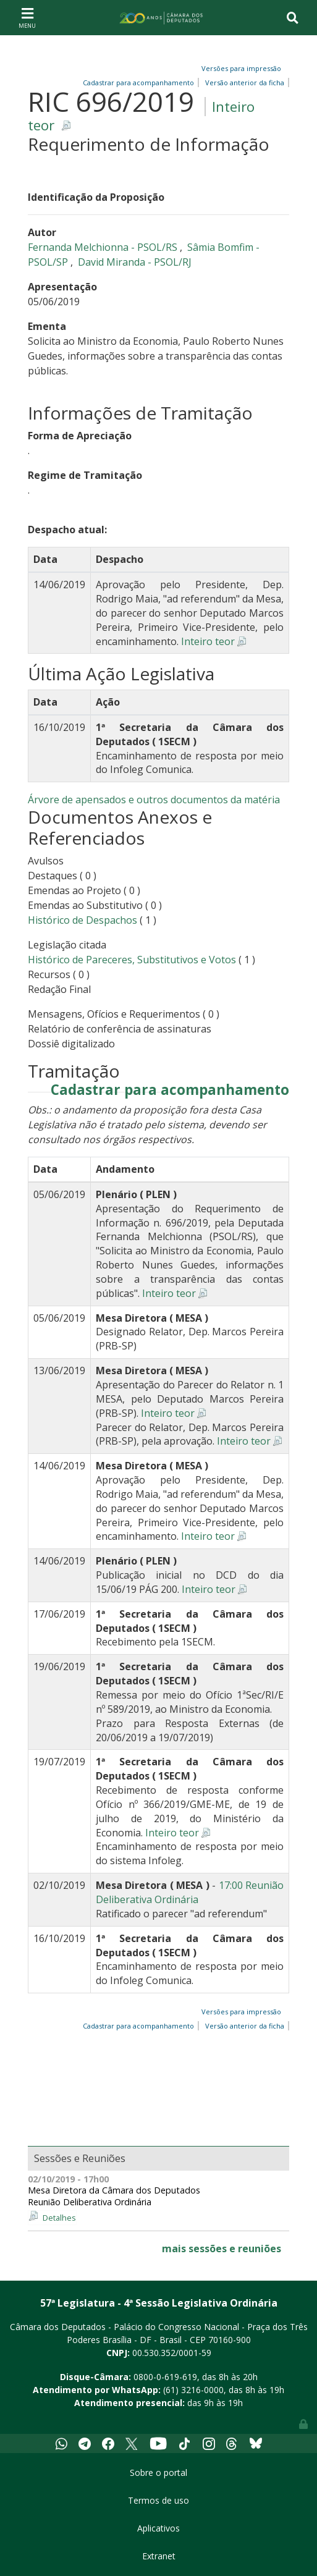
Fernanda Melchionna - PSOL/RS (104, 247)
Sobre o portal (158, 2472)
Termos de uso (158, 2500)
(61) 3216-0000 (193, 2390)
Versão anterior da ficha (244, 82)
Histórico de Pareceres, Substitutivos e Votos (132, 959)
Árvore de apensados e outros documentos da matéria (154, 799)
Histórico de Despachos (82, 920)
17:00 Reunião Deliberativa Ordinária (190, 1892)
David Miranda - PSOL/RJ (135, 262)
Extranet (158, 2556)
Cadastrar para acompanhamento (170, 1090)
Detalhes (59, 2217)
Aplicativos (158, 2528)
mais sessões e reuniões (221, 2248)
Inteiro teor (208, 641)
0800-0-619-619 (165, 2377)
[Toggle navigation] (27, 17)
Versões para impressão (239, 68)
